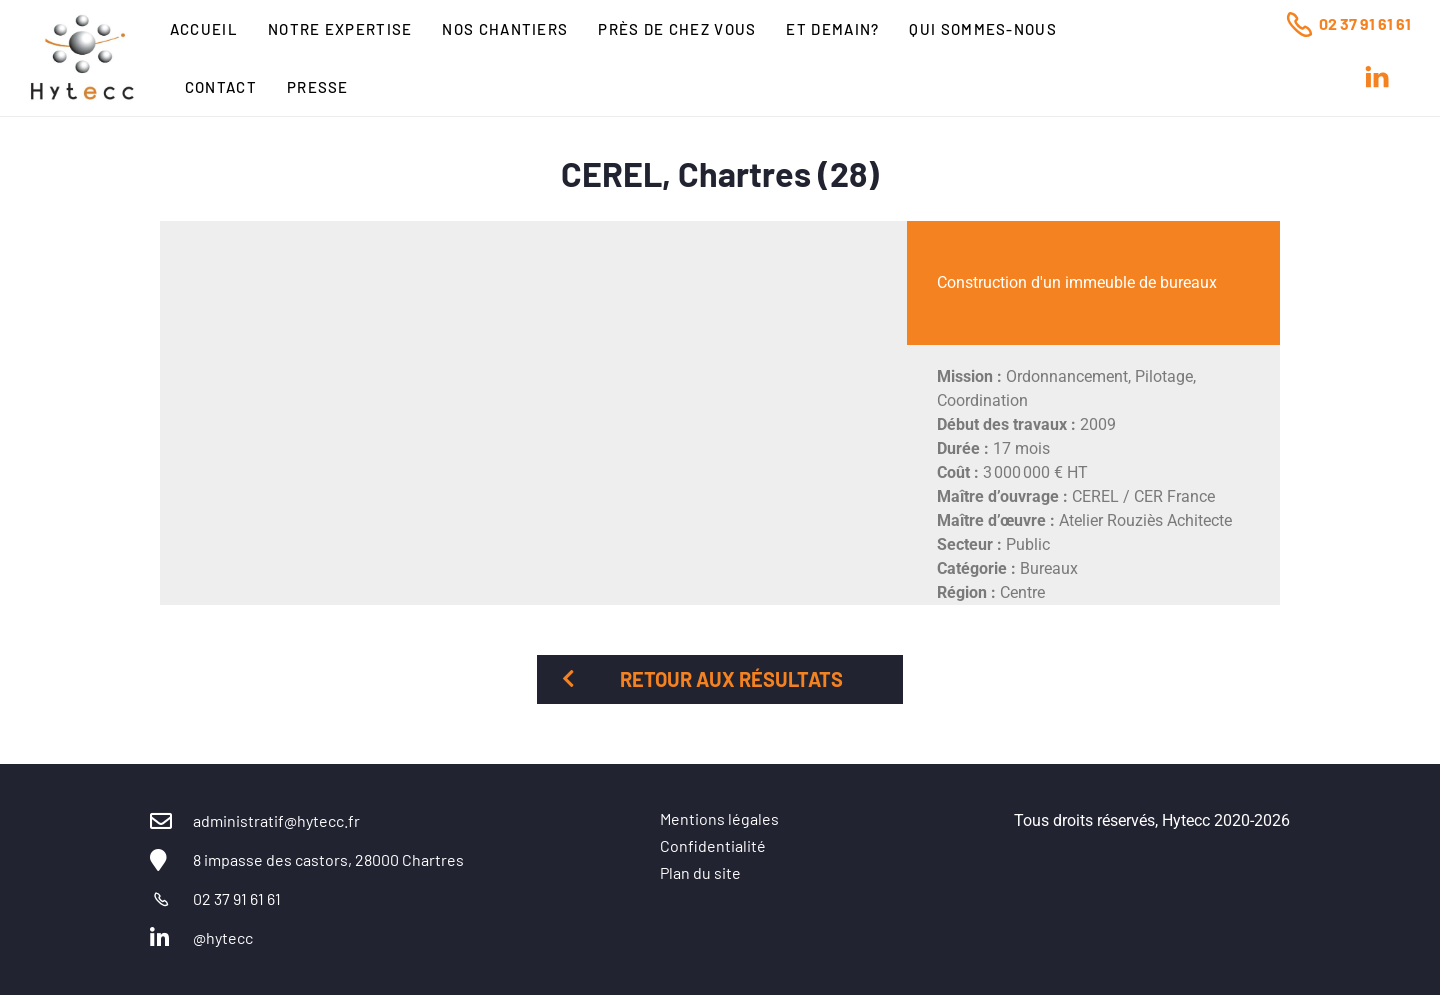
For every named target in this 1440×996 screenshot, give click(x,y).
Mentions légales (719, 818)
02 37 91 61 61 (1365, 23)
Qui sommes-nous (983, 29)
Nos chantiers (505, 29)
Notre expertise (340, 29)
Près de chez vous (677, 29)
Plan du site (700, 872)
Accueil (204, 29)
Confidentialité (713, 845)
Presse (318, 87)
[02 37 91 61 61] (1299, 24)
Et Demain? (832, 29)
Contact (221, 87)
